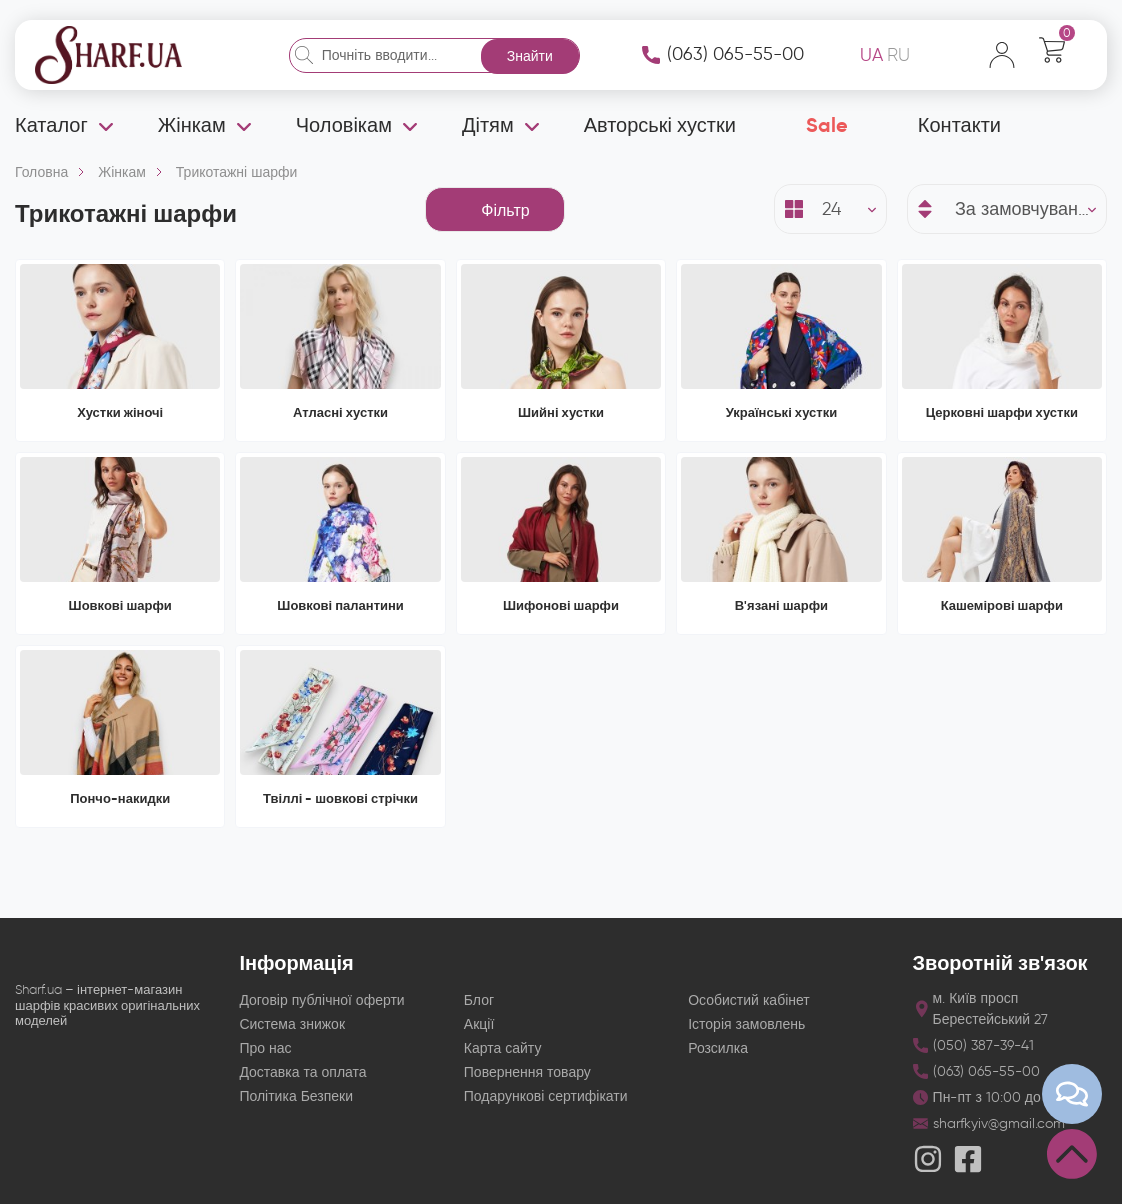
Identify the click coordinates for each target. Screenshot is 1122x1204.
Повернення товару (527, 1072)
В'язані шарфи (781, 605)
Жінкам (192, 125)
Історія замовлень (746, 1024)
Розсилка (718, 1048)
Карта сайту (503, 1048)
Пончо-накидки (120, 798)
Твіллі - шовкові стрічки (340, 798)
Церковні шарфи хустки (1002, 412)
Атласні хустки (340, 412)
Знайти (530, 56)
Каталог (51, 125)
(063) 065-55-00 (735, 54)
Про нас (265, 1048)
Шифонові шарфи (561, 605)
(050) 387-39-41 (983, 1045)
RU (898, 55)
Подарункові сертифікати (546, 1096)
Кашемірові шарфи (1002, 605)
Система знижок (292, 1024)
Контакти (959, 125)
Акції (479, 1024)
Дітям (488, 125)
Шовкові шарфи (120, 605)
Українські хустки (782, 412)
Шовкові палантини (340, 605)
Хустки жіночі (120, 412)
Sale (827, 125)
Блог (479, 1000)
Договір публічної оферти (321, 1000)
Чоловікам (344, 125)
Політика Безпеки (296, 1096)
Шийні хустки (561, 412)
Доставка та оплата (302, 1072)
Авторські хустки (660, 125)
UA (871, 55)
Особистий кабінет (749, 1000)
